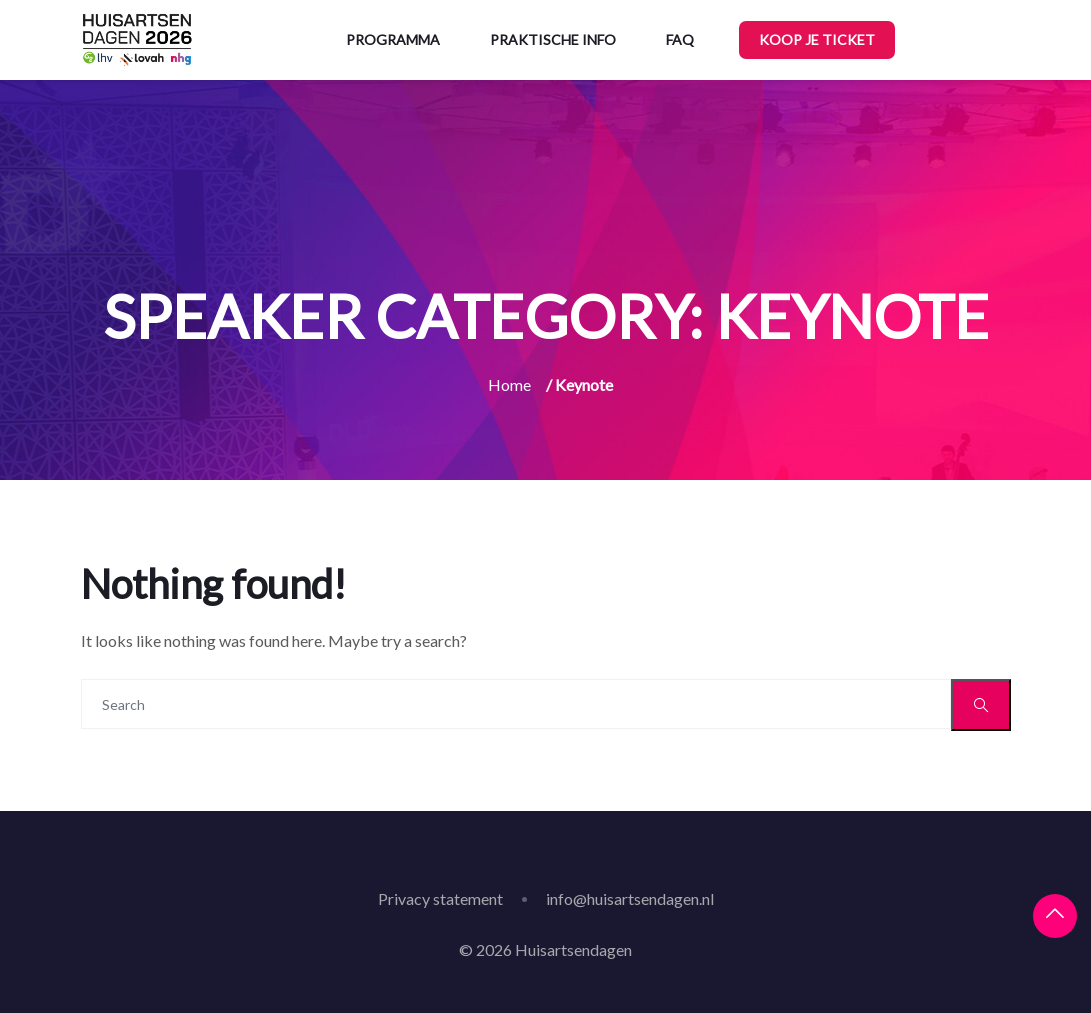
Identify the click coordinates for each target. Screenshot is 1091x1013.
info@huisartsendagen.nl (630, 898)
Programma (393, 39)
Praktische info (553, 39)
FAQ (680, 39)
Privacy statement (440, 898)
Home (509, 384)
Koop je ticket (817, 39)
